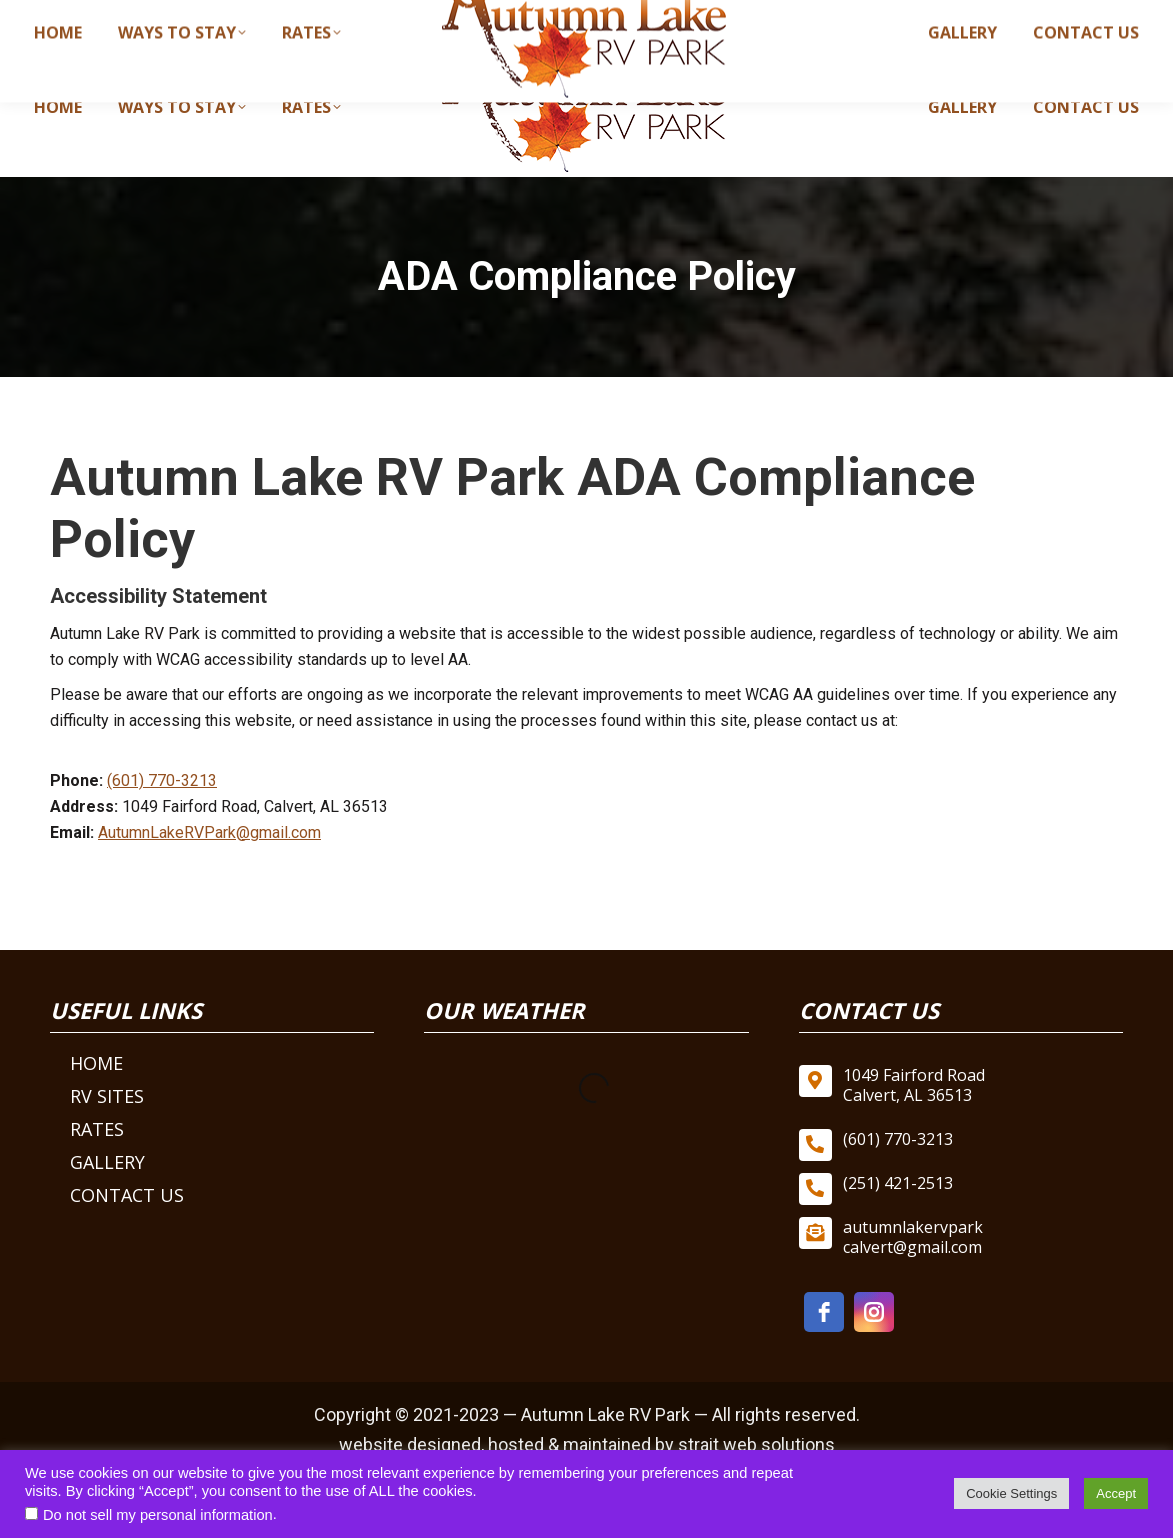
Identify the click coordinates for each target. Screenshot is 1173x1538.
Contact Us (127, 1195)
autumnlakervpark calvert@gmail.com (913, 1237)
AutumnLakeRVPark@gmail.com (209, 832)
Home (96, 1063)
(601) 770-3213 (756, 18)
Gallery (107, 1162)
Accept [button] (1116, 1493)
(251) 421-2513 (898, 1183)
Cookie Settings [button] (1011, 1493)
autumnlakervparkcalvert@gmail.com (983, 18)
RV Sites (107, 1096)
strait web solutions (756, 1444)
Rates (97, 1129)
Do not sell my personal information (158, 1515)
